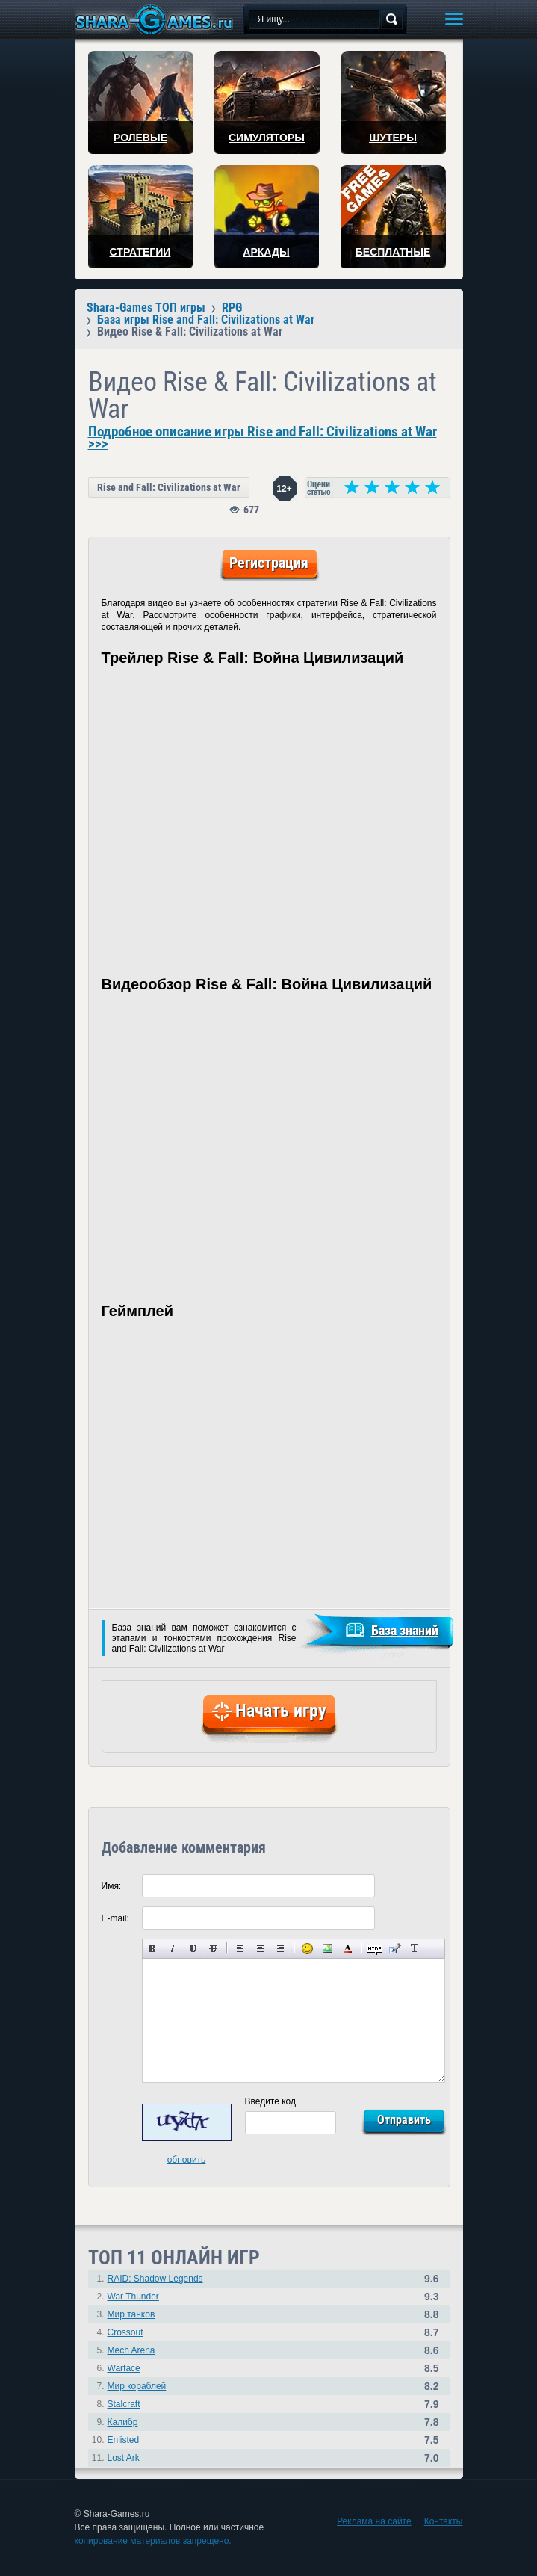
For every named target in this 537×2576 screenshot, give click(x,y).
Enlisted (124, 2440)
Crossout (125, 2332)
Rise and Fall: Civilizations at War (168, 487)
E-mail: (115, 1918)
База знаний (404, 1630)
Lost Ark (124, 2458)
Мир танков (131, 2314)
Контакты (443, 2521)
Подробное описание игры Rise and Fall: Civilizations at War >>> (262, 438)
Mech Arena (131, 2350)
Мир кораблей (137, 2386)
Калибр (123, 2422)
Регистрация (268, 563)
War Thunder (133, 2296)
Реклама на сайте (374, 2521)
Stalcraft (124, 2404)
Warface (124, 2368)
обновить (186, 2160)
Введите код (271, 2101)
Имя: (112, 1886)
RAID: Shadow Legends (155, 2278)
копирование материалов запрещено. (153, 2541)
